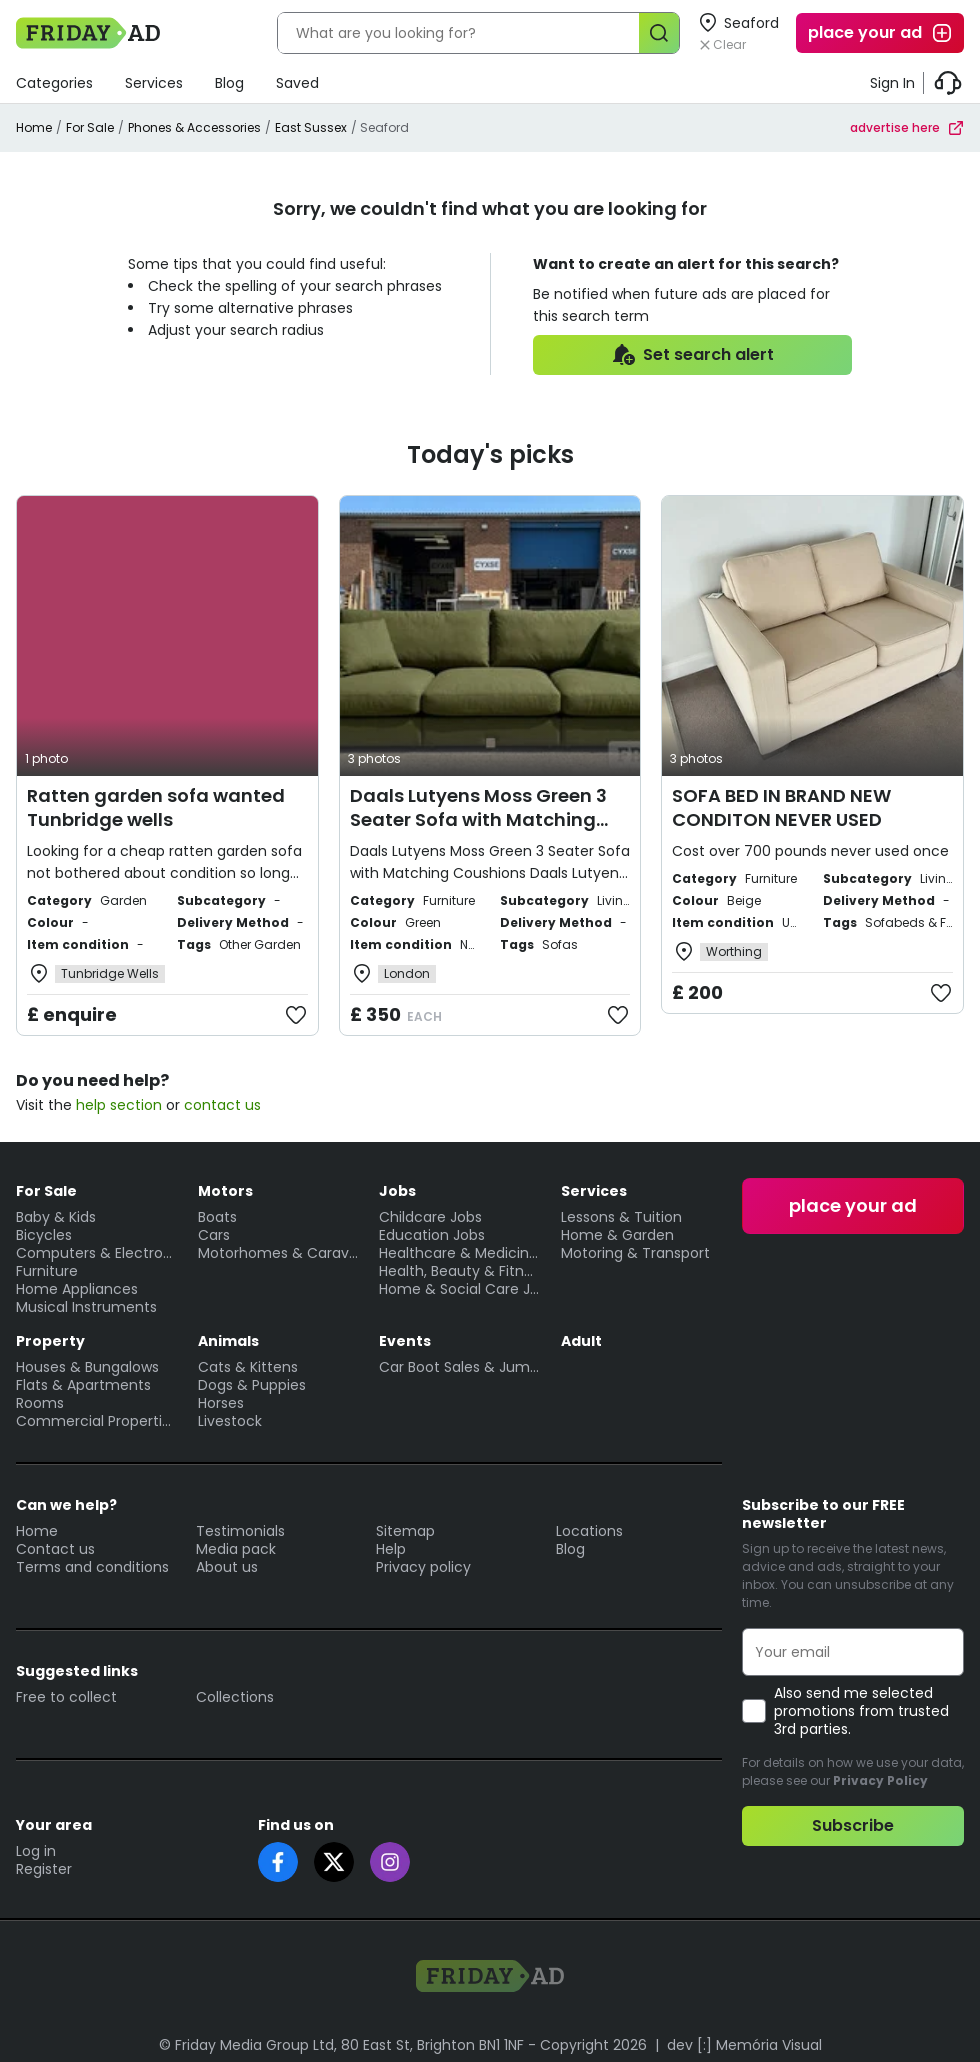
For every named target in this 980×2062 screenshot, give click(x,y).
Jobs (397, 1191)
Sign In (892, 83)
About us (227, 1567)
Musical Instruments (86, 1307)
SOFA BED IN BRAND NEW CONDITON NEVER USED (781, 807)
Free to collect (66, 1697)
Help (391, 1549)
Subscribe (853, 1825)
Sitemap (405, 1531)
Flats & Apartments (83, 1385)
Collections (235, 1697)
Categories (54, 83)
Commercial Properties (97, 1421)
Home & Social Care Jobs (460, 1289)
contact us (222, 1105)
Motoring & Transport (635, 1253)
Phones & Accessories (194, 127)
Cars (214, 1235)
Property (50, 1341)
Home (34, 127)
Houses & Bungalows (87, 1367)
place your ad (881, 33)
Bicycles (44, 1235)
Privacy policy (423, 1567)
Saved (297, 83)
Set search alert (692, 355)
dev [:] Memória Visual (744, 2045)
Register (44, 1869)
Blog (229, 83)
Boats (217, 1217)
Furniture (47, 1271)
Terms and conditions (92, 1567)
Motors (225, 1191)
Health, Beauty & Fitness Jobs (460, 1271)
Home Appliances (77, 1289)
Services (154, 83)
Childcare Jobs (430, 1217)
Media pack (236, 1549)
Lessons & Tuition (621, 1217)
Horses (221, 1403)
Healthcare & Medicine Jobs (460, 1253)
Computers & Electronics (97, 1253)
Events (405, 1341)
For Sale (90, 127)
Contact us (55, 1549)
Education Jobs (432, 1235)
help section (119, 1105)
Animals (228, 1341)
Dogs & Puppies (252, 1385)
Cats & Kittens (248, 1367)
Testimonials (240, 1531)
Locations (589, 1531)
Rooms (40, 1403)
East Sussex (311, 127)
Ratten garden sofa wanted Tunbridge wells (156, 807)
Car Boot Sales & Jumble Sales (460, 1367)
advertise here (907, 127)
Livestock (230, 1421)
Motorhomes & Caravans (279, 1253)
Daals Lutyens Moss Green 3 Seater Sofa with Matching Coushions (478, 819)
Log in (36, 1851)
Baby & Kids (56, 1217)
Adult (581, 1341)
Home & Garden (617, 1235)
